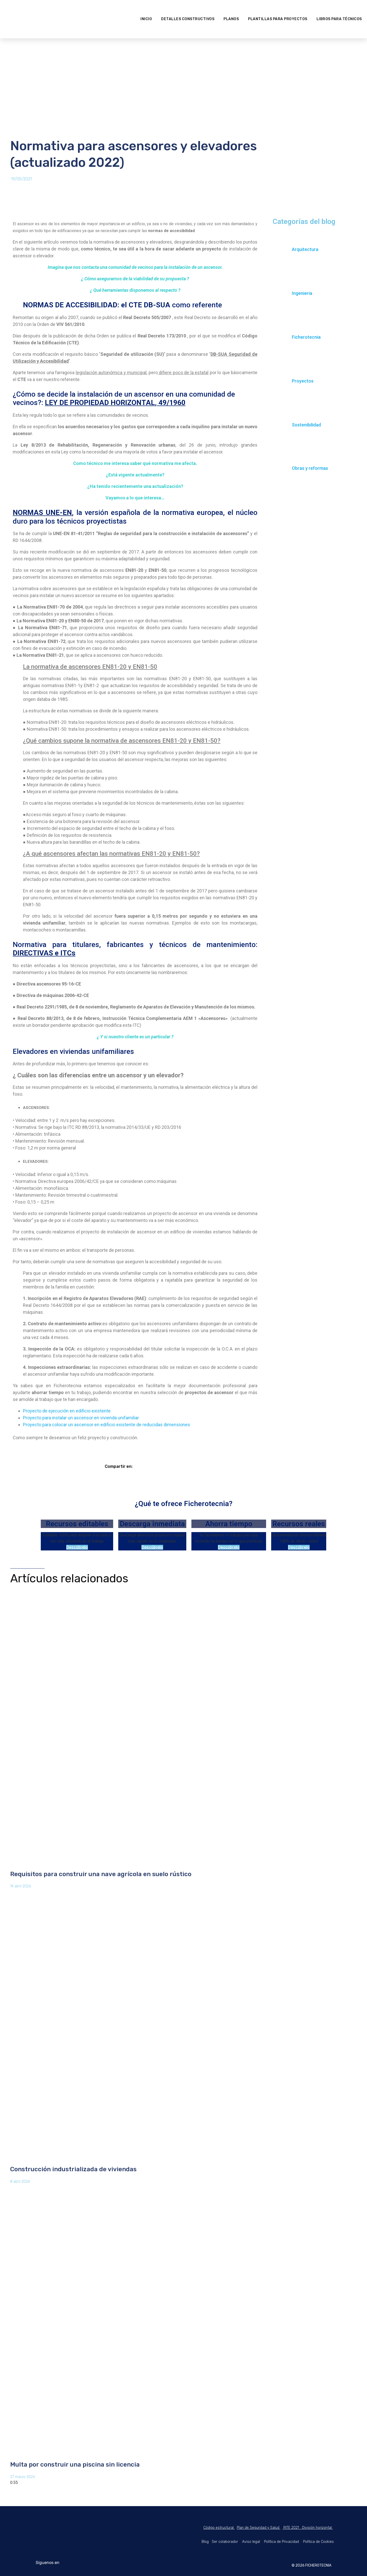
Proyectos (295, 381)
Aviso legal (250, 2542)
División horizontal (316, 2528)
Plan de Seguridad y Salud (258, 2528)
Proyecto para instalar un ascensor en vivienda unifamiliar (81, 1417)
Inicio (146, 19)
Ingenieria (295, 293)
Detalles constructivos (187, 19)
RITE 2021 (291, 2528)
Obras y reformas (303, 468)
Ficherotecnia (299, 337)
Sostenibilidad (299, 425)
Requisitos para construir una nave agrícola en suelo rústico (100, 1874)
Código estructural (219, 2528)
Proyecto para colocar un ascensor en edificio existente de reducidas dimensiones (106, 1424)
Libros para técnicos (339, 19)
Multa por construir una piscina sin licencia (75, 2464)
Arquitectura (298, 249)
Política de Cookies (318, 2542)
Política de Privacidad (281, 2542)
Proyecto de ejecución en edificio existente (67, 1410)
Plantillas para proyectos (277, 19)
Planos (231, 19)
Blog (206, 2542)
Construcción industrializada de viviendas (73, 2169)
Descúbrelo (77, 1547)
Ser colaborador (225, 2542)
